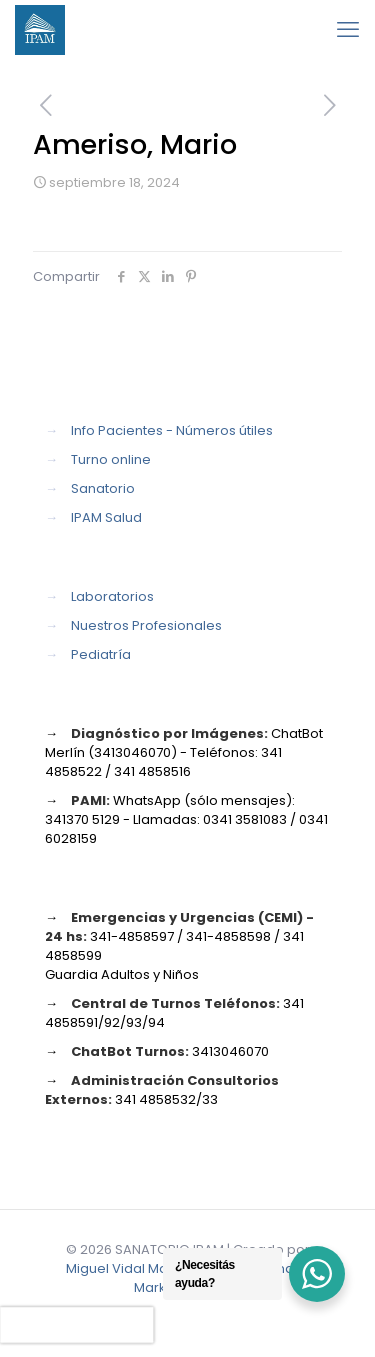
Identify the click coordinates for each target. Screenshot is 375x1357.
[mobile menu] (348, 30)
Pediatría (101, 654)
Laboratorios (112, 596)
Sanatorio (103, 488)
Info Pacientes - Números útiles (172, 430)
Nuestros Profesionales (146, 625)
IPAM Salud (106, 517)
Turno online (111, 459)
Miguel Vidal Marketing (139, 1268)
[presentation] (77, 1325)
